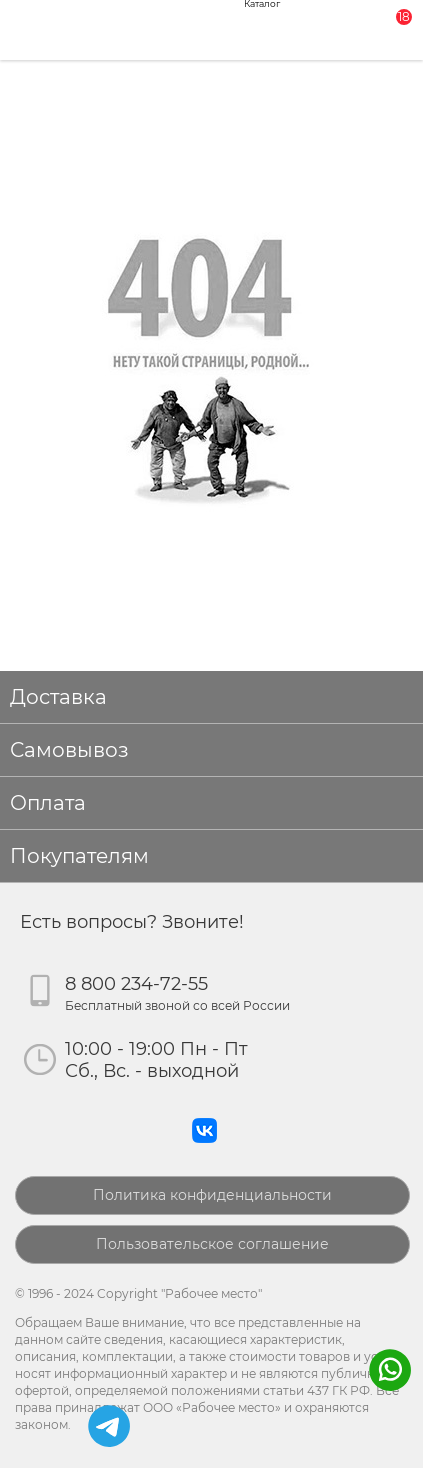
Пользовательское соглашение (212, 1244)
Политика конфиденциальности (212, 1195)
